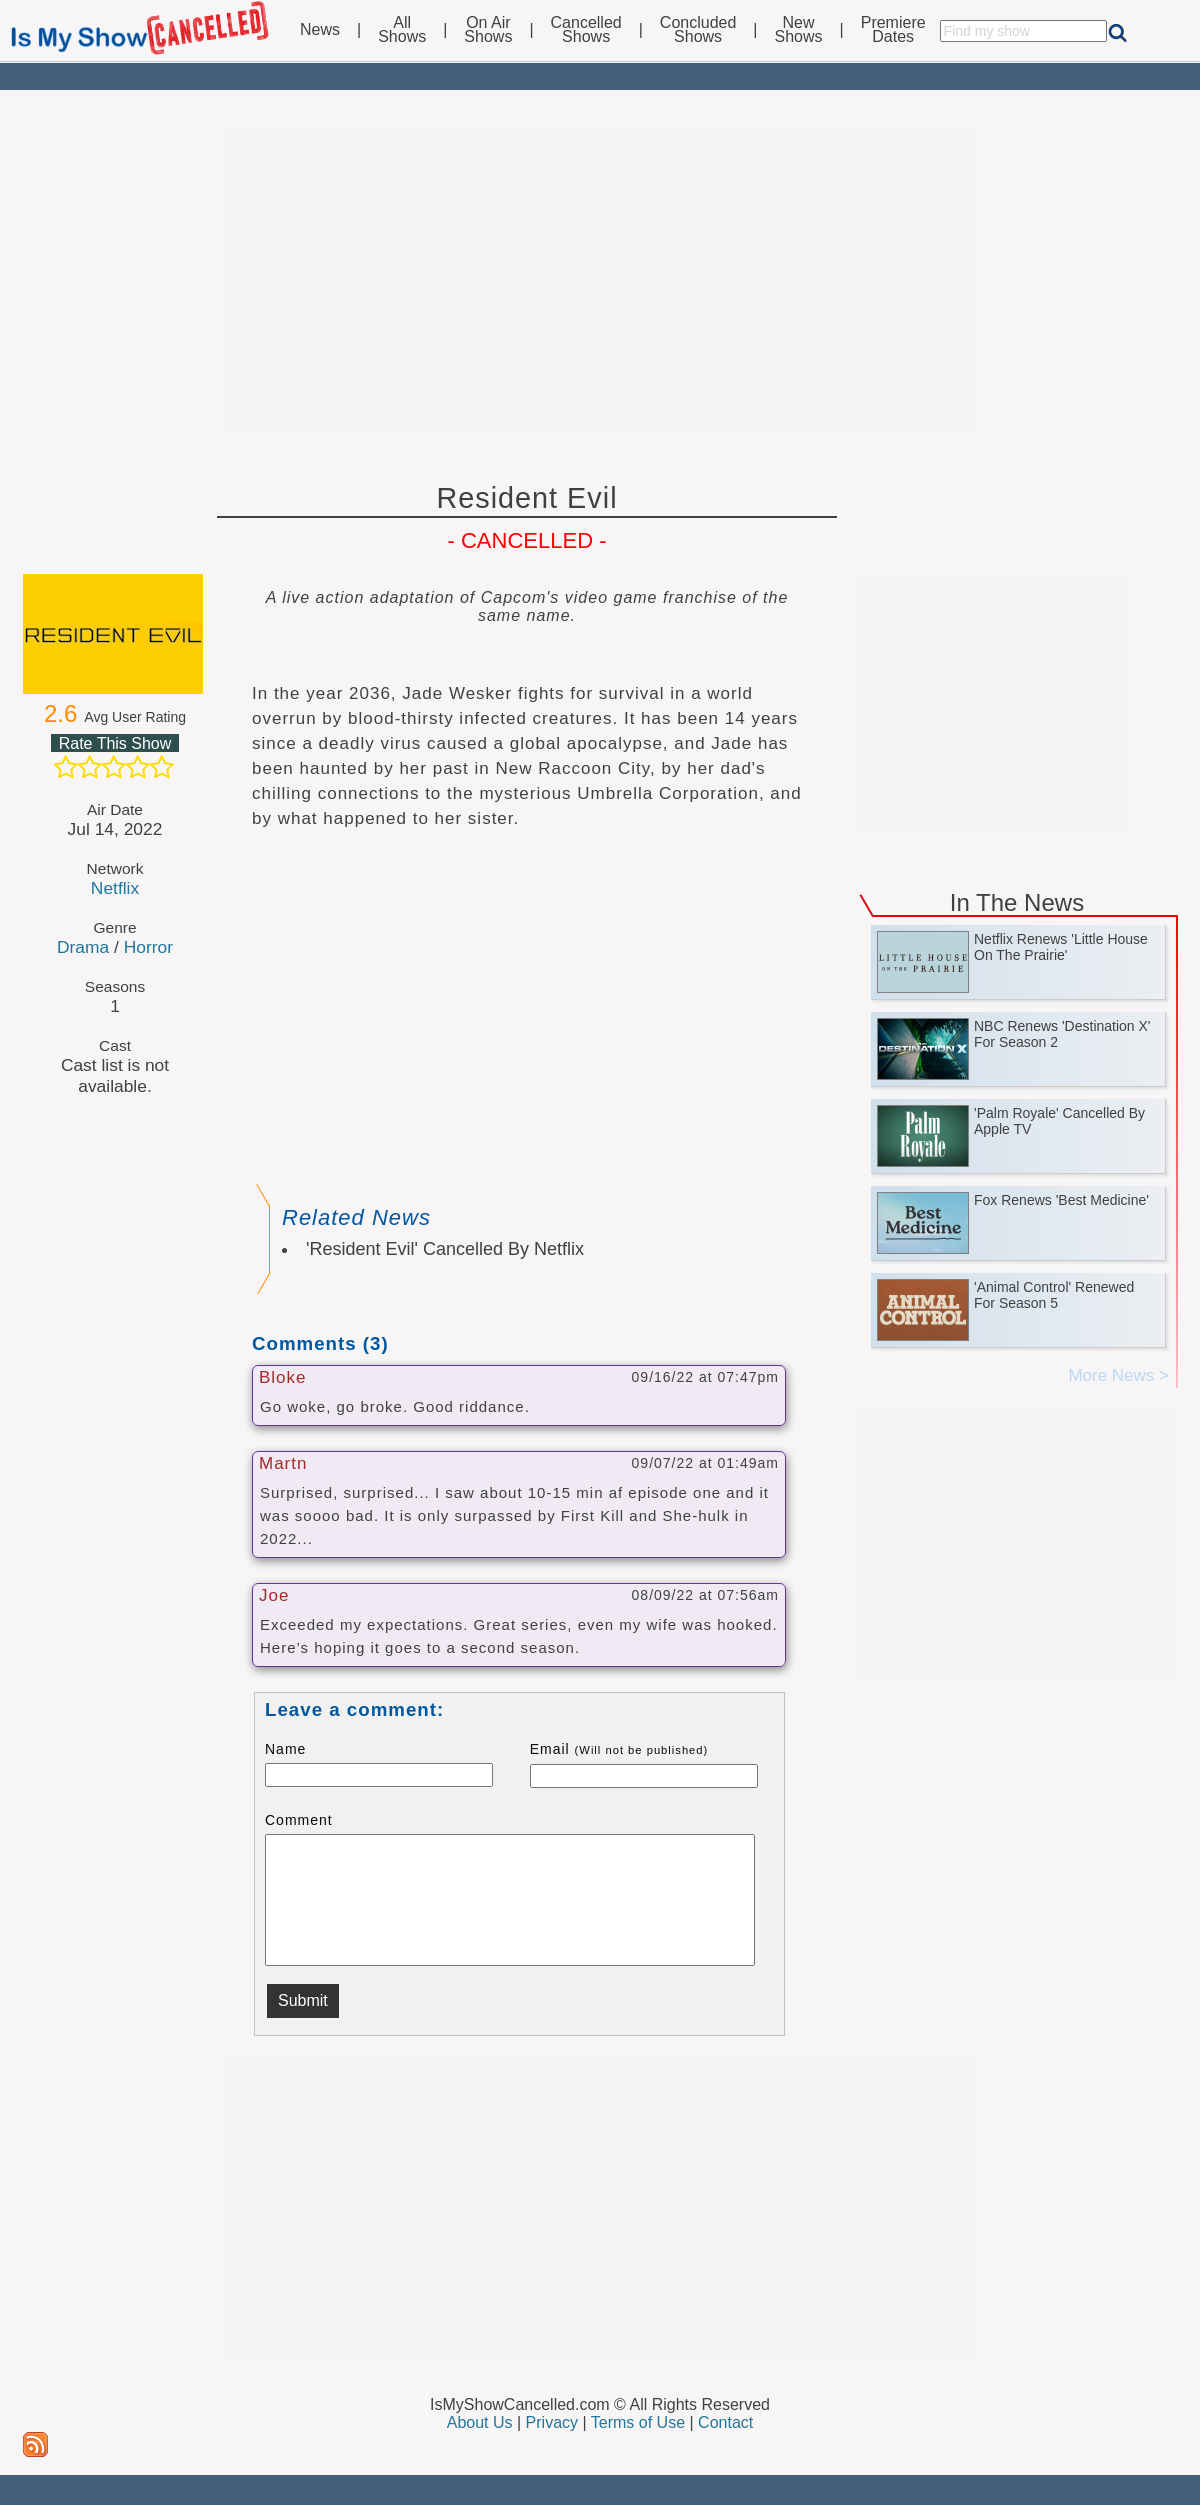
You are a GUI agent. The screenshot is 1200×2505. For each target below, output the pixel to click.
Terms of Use (638, 2422)
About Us (480, 2422)
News (320, 30)
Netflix (115, 888)
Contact (725, 2422)
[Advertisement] (600, 282)
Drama (83, 947)
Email (619, 1749)
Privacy (552, 2422)
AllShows (402, 30)
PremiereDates (893, 30)
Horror (148, 947)
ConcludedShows (698, 30)
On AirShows (488, 30)
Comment (299, 1820)
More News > (1118, 1375)
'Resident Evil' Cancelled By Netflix (445, 1249)
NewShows (799, 30)
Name (285, 1749)
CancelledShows (586, 30)
